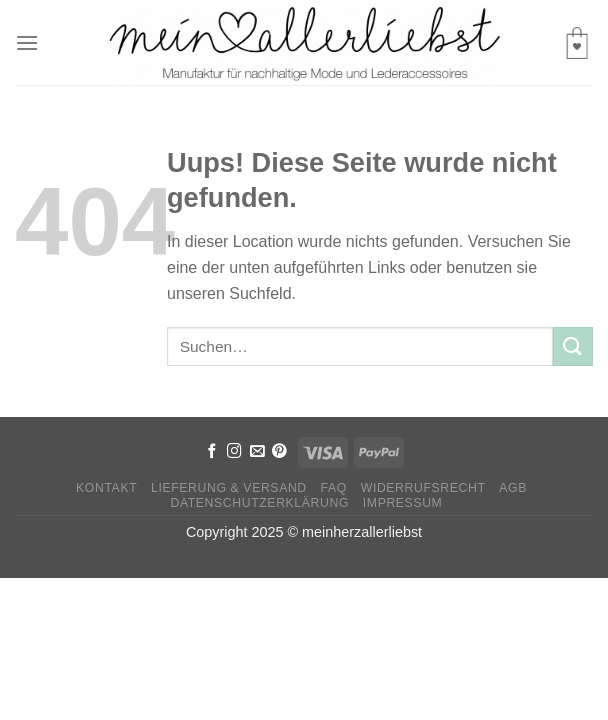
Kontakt (106, 488)
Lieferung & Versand (229, 488)
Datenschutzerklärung (259, 503)
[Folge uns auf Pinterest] (279, 452)
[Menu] (27, 42)
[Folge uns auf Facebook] (212, 452)
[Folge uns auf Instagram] (234, 452)
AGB (513, 488)
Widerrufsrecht (423, 488)
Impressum (403, 503)
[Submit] (573, 346)
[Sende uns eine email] (257, 452)
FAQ (334, 488)
